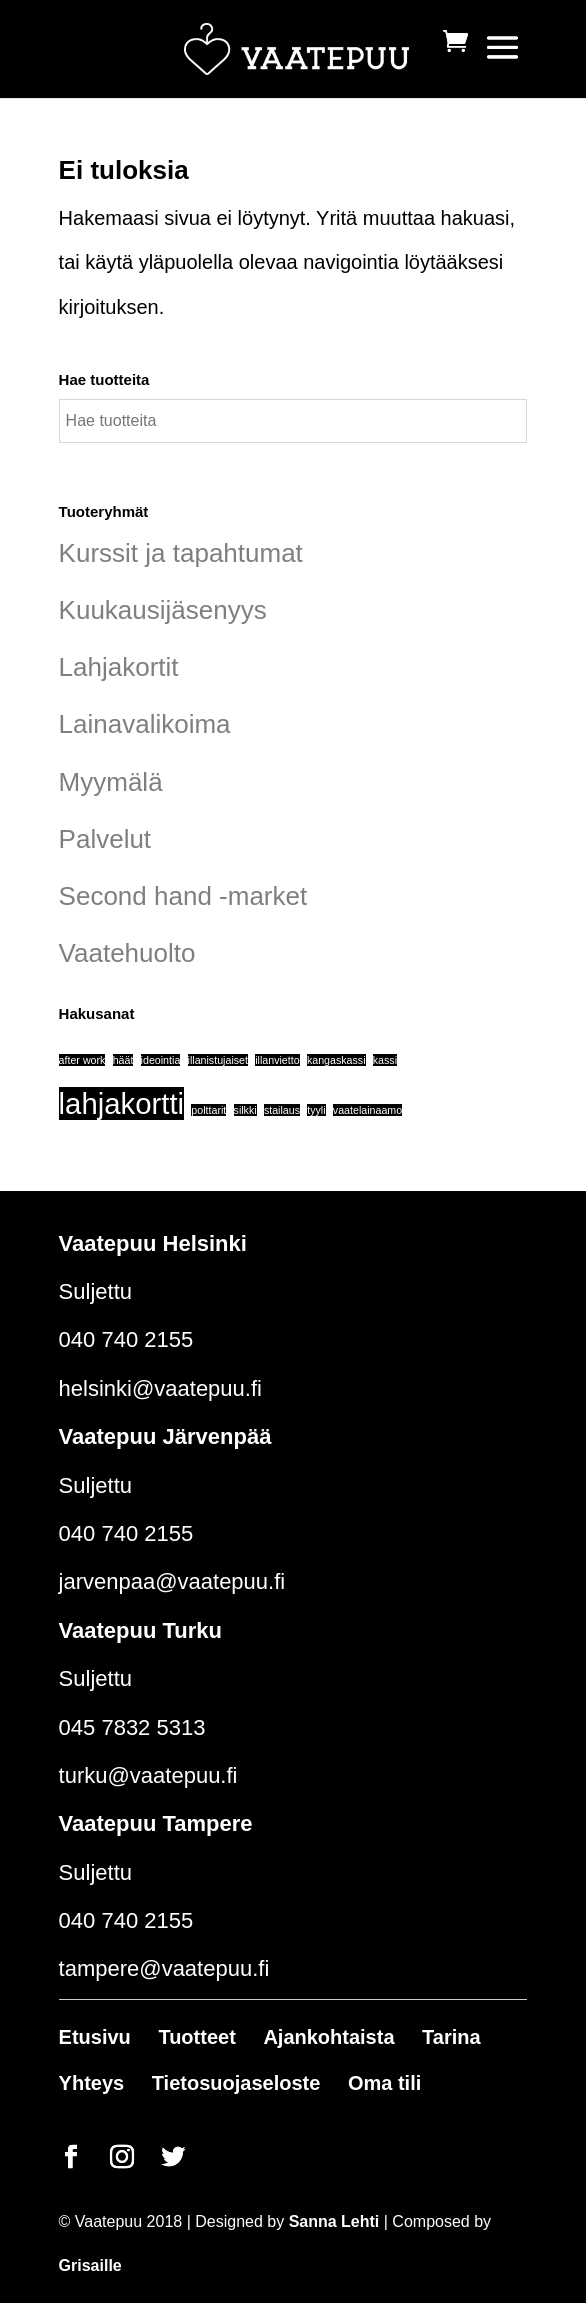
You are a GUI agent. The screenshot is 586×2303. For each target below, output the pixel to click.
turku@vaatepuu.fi (148, 1775)
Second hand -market (183, 896)
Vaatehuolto (127, 953)
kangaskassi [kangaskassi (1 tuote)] (336, 1060)
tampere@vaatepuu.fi (164, 1968)
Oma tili (384, 2083)
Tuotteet (196, 2037)
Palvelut (105, 839)
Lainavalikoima (145, 724)
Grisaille (90, 2265)
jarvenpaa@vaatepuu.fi (172, 1581)
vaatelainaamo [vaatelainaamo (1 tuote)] (367, 1110)
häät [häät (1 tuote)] (123, 1060)
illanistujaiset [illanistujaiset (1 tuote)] (218, 1060)
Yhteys (92, 2083)
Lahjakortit (119, 667)
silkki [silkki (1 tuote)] (245, 1110)
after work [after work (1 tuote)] (82, 1060)
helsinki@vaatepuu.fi (160, 1388)
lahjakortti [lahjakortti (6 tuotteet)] (122, 1103)
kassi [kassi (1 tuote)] (385, 1060)
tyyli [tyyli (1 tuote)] (316, 1110)
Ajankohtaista (328, 2037)
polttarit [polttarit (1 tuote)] (208, 1110)
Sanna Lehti (334, 2221)
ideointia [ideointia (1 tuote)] (161, 1060)
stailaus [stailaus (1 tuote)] (282, 1110)
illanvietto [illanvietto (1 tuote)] (277, 1060)
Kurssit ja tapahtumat (181, 553)
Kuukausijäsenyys (163, 610)
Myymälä (111, 782)
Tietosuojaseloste (236, 2083)
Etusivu (95, 2037)
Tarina (451, 2037)
